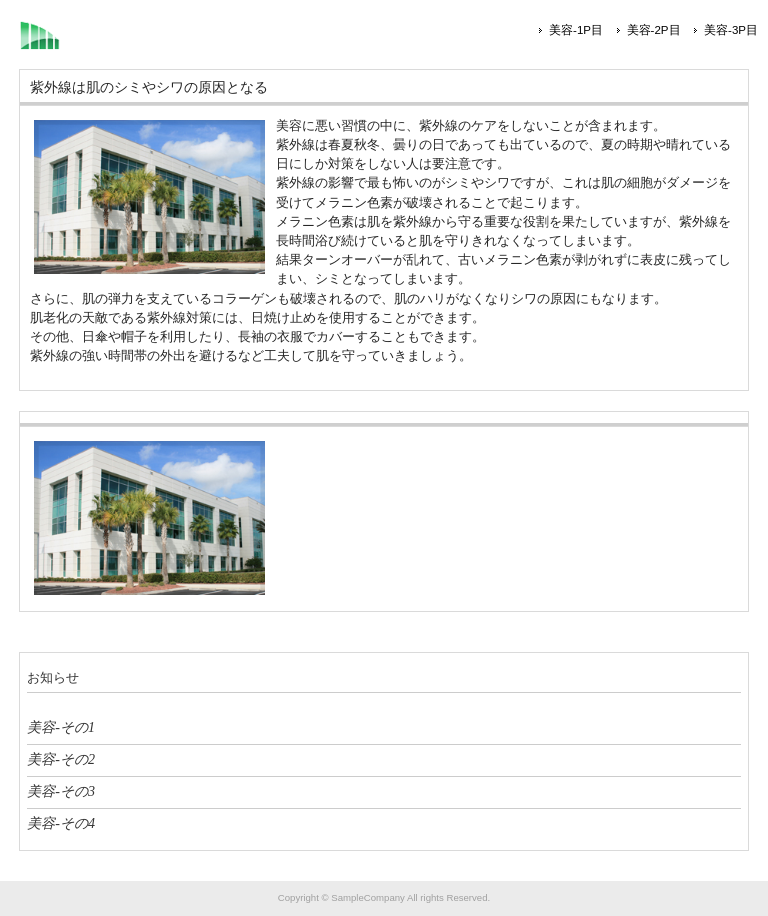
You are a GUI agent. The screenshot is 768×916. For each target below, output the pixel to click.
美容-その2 (61, 759)
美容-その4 (61, 823)
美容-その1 (61, 727)
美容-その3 (61, 791)
